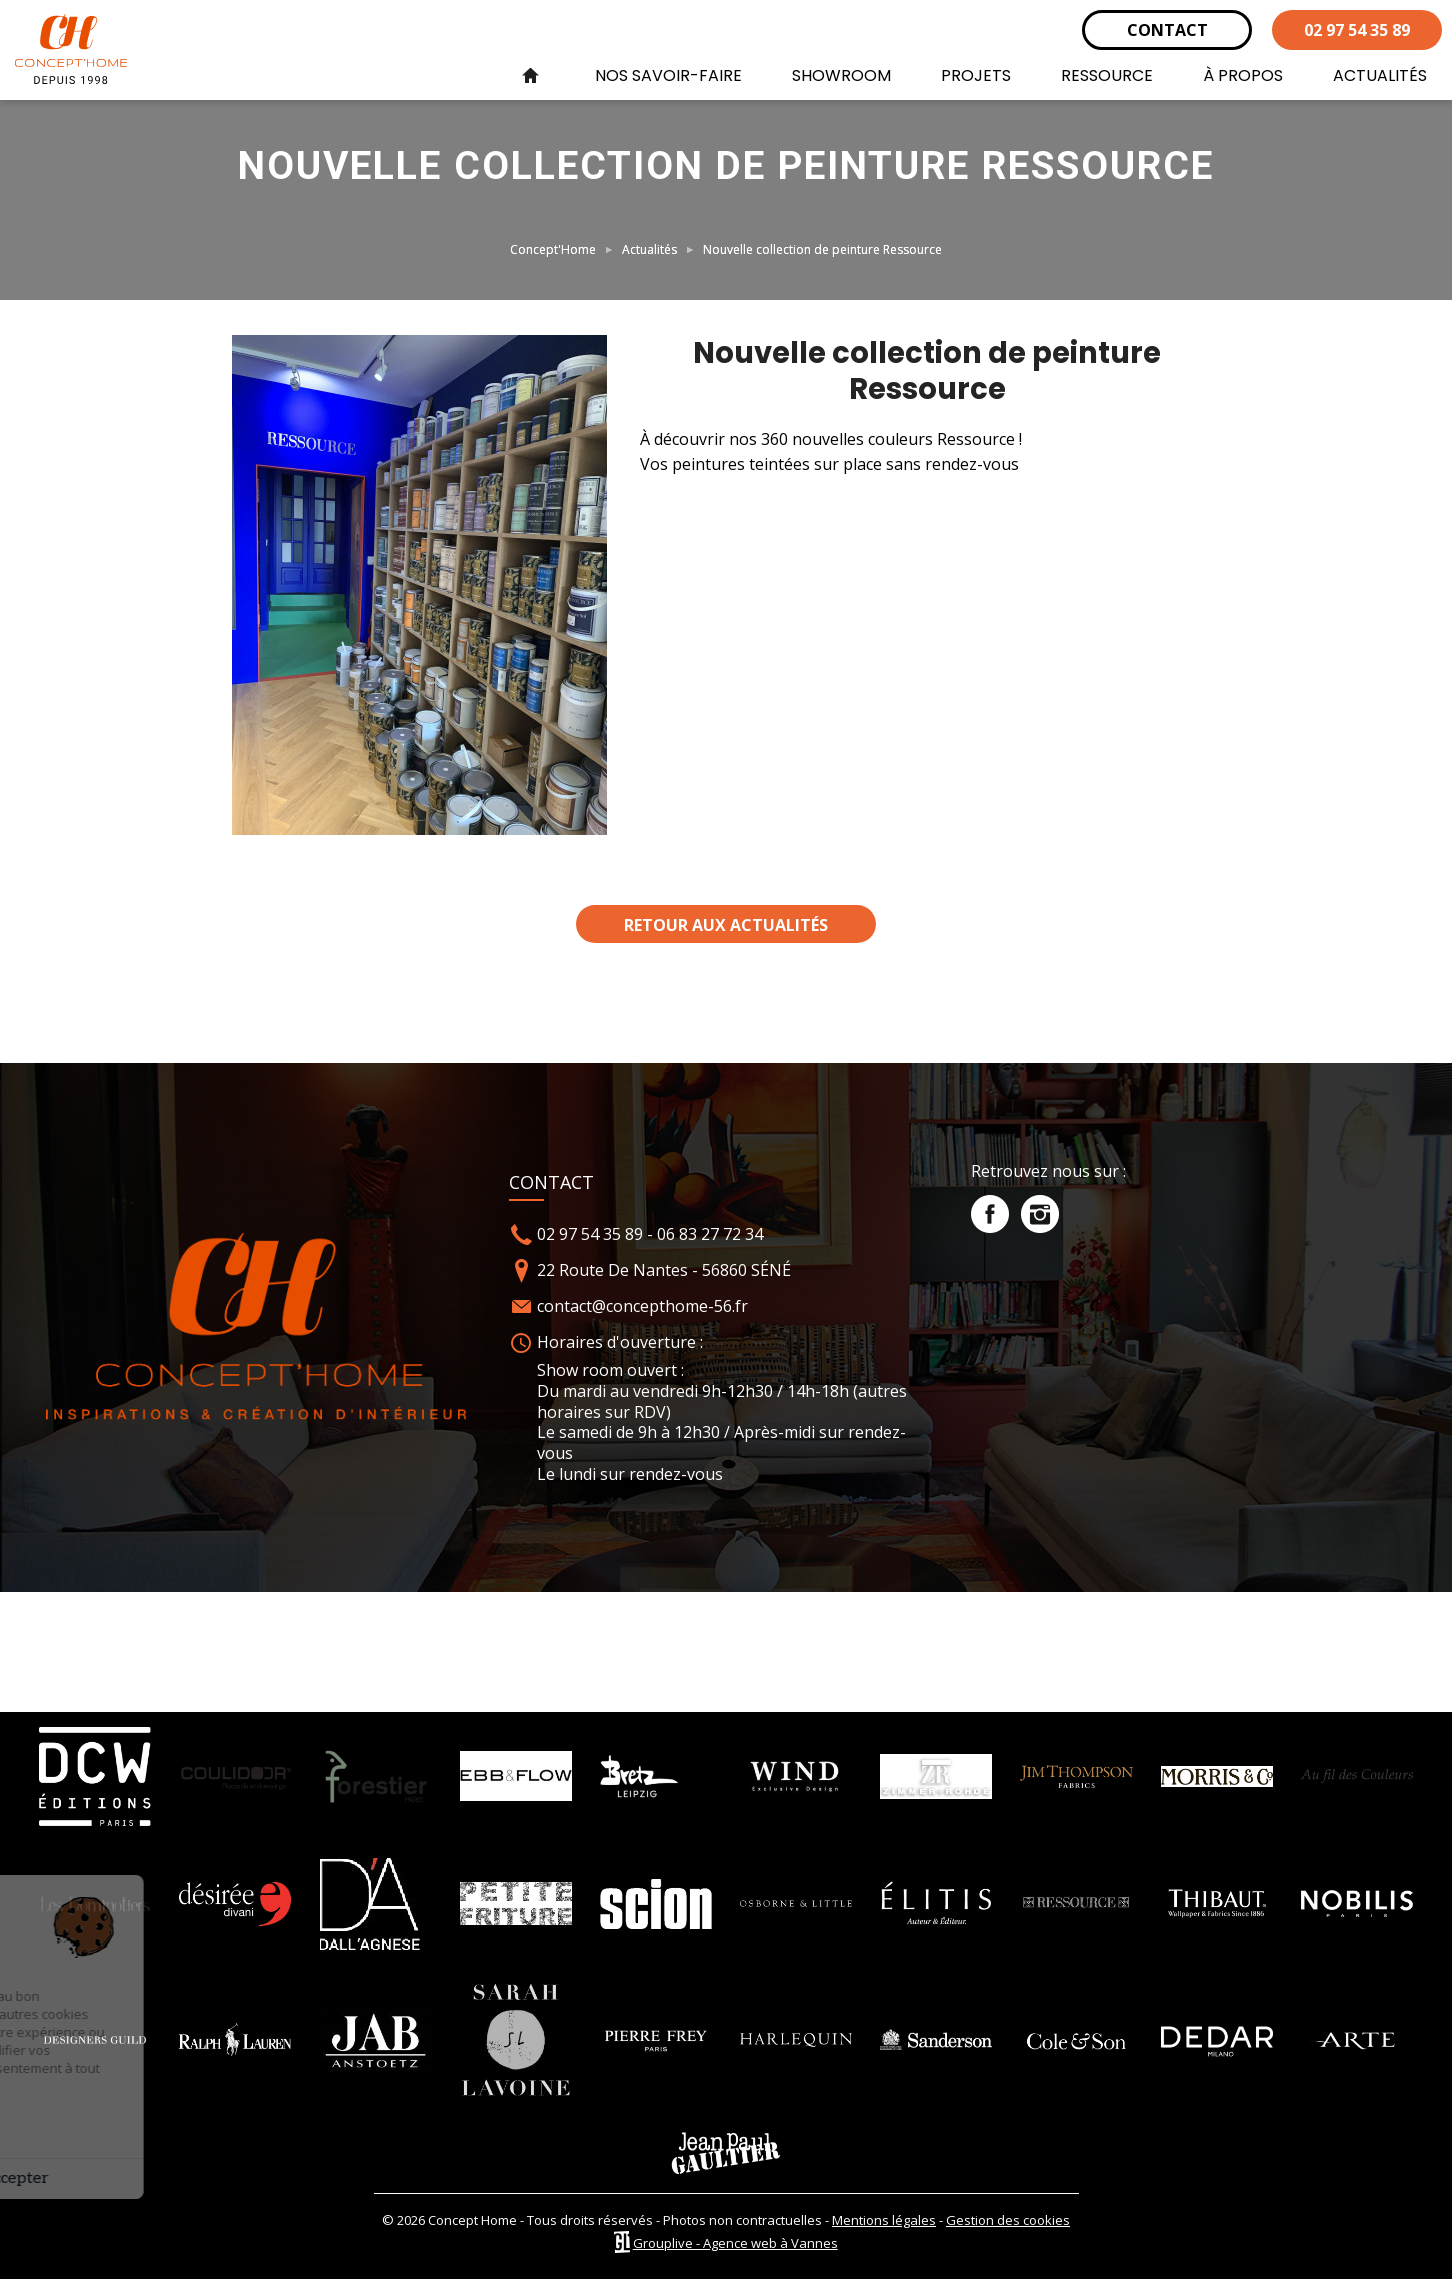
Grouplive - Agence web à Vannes (735, 2243)
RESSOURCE (1107, 75)
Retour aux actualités (726, 925)
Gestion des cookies (1008, 2220)
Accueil (530, 75)
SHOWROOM (841, 75)
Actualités (649, 249)
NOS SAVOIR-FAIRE (668, 75)
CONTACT (1167, 30)
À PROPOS (1243, 75)
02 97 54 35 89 (1357, 30)
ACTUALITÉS (1380, 75)
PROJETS (976, 75)
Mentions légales (884, 2220)
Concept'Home (553, 249)
